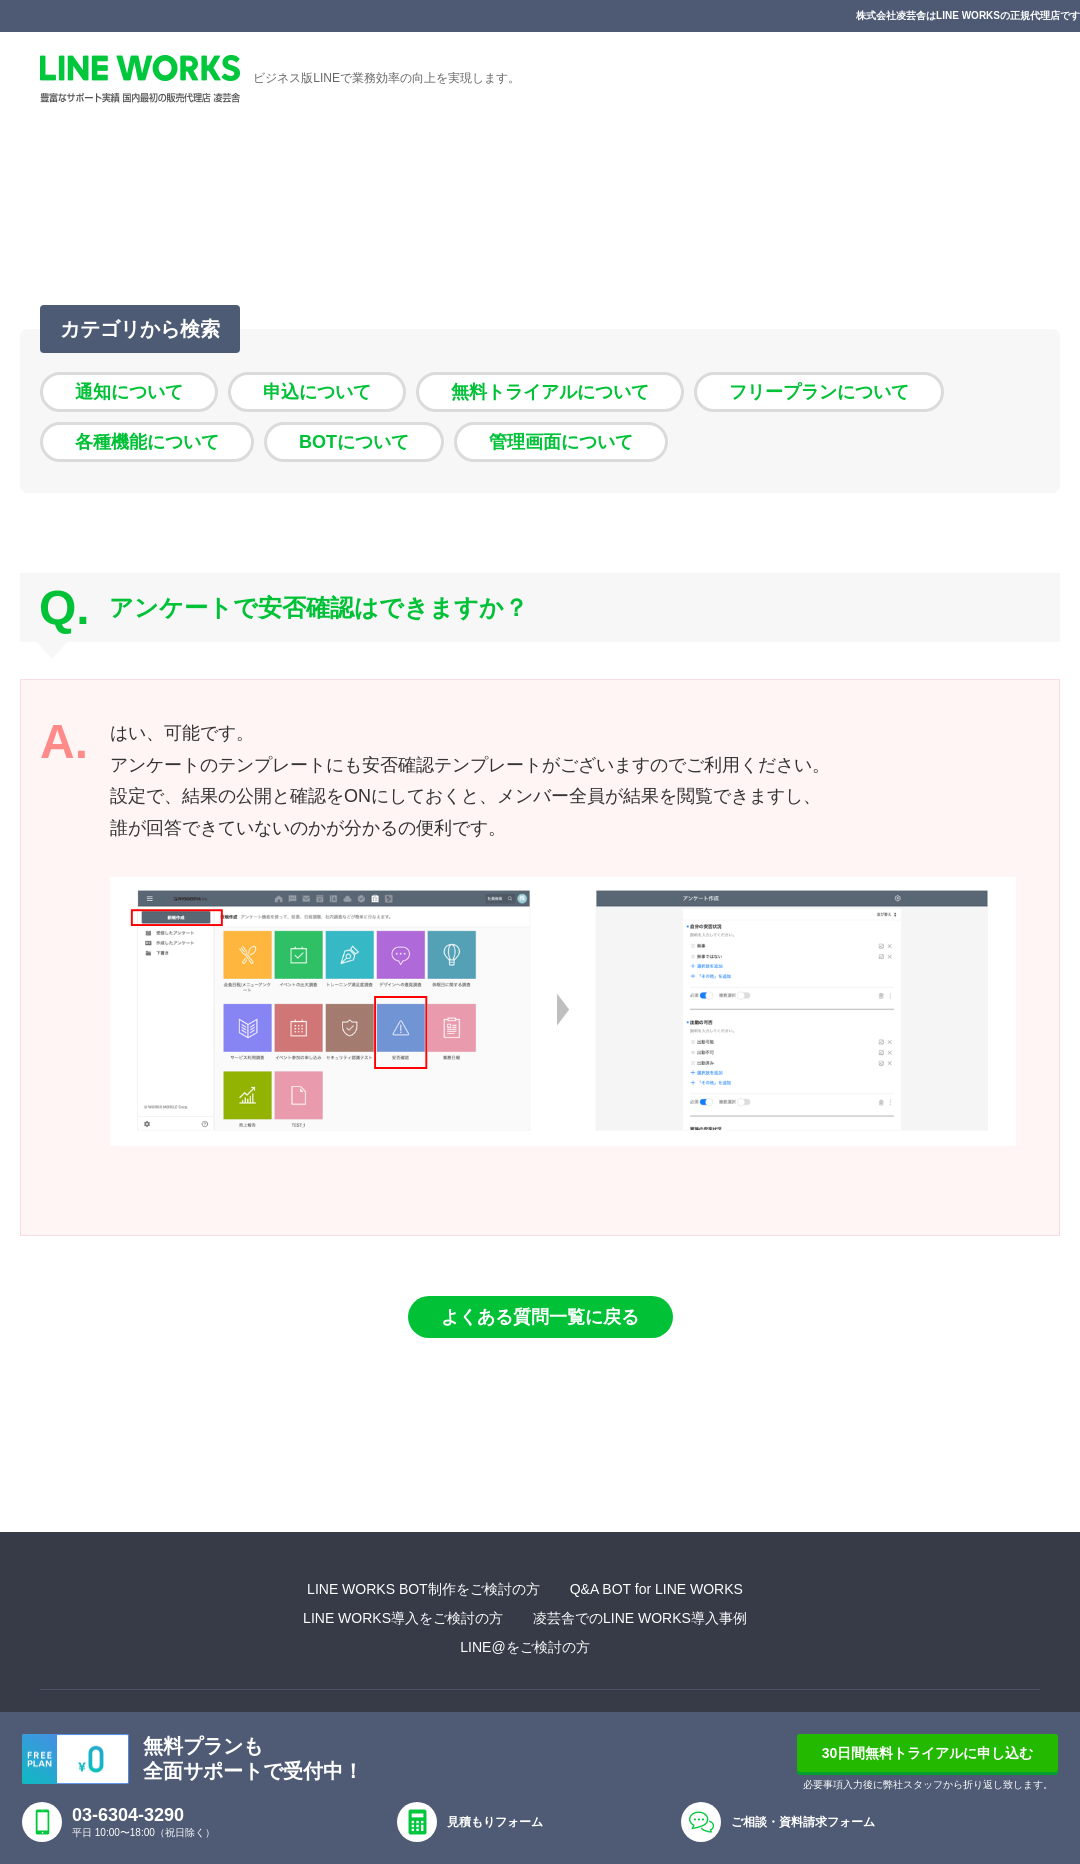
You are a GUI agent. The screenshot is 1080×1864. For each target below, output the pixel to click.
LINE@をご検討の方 (524, 1647)
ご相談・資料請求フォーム (803, 1822)
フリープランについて (819, 392)
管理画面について (561, 442)
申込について (317, 392)
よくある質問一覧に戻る (540, 1317)
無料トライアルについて (550, 392)
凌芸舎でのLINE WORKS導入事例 (640, 1618)
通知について (129, 392)
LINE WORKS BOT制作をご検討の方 (423, 1589)
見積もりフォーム (495, 1822)
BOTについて (354, 442)
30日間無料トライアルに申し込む (928, 1753)
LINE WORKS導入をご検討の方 (403, 1618)
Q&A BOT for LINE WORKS (656, 1589)
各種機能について (147, 442)
